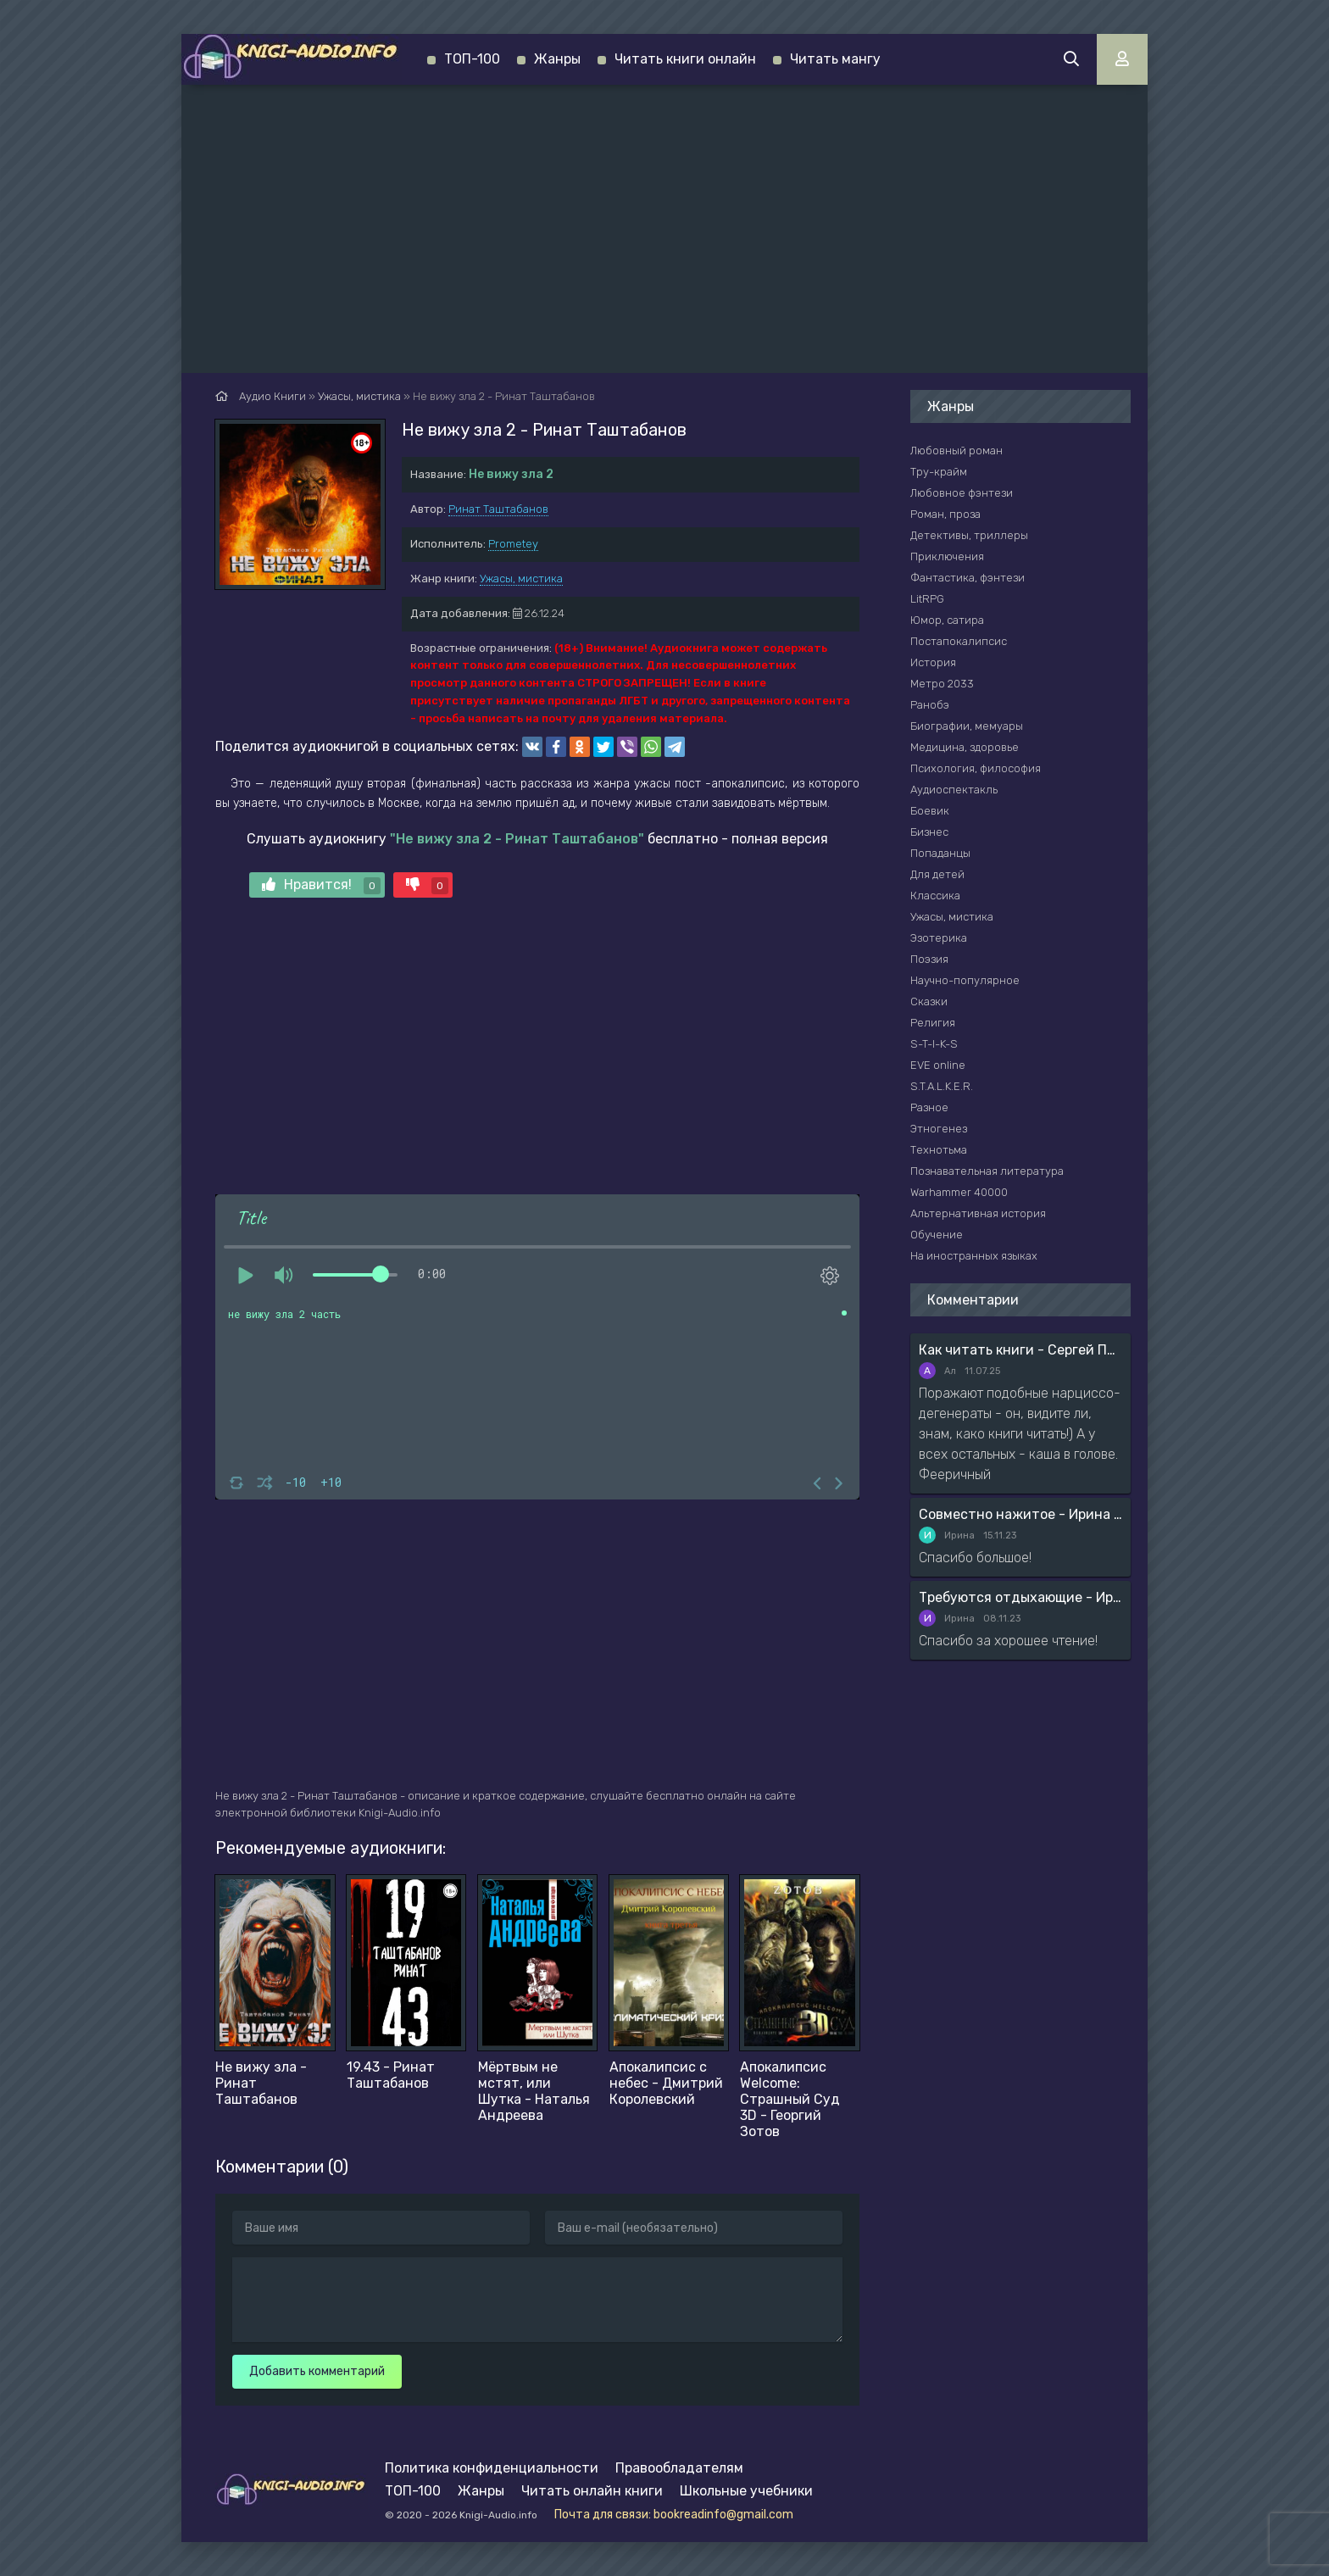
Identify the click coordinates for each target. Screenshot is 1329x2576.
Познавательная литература (987, 1171)
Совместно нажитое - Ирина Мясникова (1020, 1514)
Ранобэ (929, 704)
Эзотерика (938, 938)
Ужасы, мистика (521, 578)
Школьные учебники (746, 2491)
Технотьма (938, 1149)
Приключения (947, 556)
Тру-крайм (938, 471)
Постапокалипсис (958, 641)
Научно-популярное (965, 980)
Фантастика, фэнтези (967, 577)
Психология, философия (975, 768)
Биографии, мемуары (966, 726)
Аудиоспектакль (954, 789)
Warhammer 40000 (959, 1192)
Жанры (557, 59)
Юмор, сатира (947, 620)
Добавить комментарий (317, 2371)
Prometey (513, 543)
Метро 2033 (942, 683)
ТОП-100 (472, 59)
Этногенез (938, 1128)
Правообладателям (679, 2468)
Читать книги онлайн (685, 59)
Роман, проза (945, 514)
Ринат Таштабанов (498, 509)
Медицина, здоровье (964, 747)
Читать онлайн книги (592, 2491)
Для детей (937, 874)
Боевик (929, 810)
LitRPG (927, 599)
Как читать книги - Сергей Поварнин (1020, 1350)
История (933, 662)
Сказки (929, 1001)
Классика (935, 895)
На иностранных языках (973, 1255)
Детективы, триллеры (969, 535)
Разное (929, 1107)
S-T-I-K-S (934, 1044)
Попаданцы (940, 853)
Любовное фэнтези (961, 493)
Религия (932, 1022)
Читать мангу (835, 59)
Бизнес (929, 832)
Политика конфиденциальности (491, 2468)
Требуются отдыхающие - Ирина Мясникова (1020, 1597)
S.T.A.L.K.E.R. (941, 1086)
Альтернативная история (978, 1213)
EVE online (937, 1065)
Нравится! (321, 885)
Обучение (936, 1234)
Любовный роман (956, 450)
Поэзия (929, 959)
